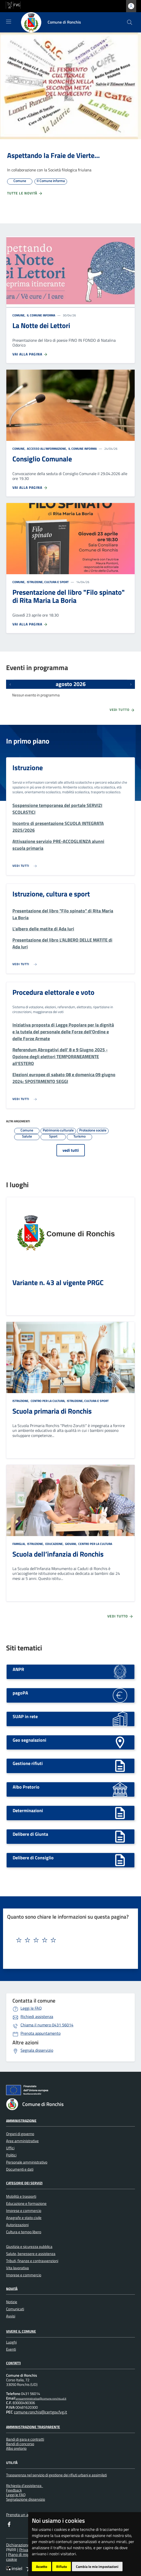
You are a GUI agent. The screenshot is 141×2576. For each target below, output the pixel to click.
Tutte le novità (25, 193)
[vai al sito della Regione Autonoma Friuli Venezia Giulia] (13, 5)
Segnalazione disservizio (25, 2499)
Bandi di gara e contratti (25, 2439)
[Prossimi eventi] (131, 684)
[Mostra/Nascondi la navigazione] (9, 22)
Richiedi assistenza (37, 2016)
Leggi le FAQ (31, 2008)
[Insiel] (15, 2568)
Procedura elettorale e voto (53, 992)
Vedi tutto (122, 710)
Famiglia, (19, 1543)
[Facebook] (9, 2524)
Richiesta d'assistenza (24, 2486)
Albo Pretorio (26, 1787)
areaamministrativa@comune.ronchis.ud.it (40, 2398)
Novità (11, 2288)
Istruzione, (21, 1400)
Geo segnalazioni (29, 1740)
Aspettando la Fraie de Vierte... (53, 155)
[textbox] (60, 1940)
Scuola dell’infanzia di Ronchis (58, 1553)
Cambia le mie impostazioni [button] (97, 2566)
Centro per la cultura (94, 1543)
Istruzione (27, 767)
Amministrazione (21, 2120)
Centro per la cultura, (48, 1400)
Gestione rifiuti (28, 1763)
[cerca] (130, 22)
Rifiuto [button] (61, 2566)
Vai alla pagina (30, 354)
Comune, (19, 315)
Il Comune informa (40, 315)
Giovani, (70, 1543)
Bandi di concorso (20, 2444)
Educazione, (54, 1543)
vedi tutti (71, 1150)
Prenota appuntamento (41, 2033)
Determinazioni (28, 1810)
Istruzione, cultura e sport (47, 582)
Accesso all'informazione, (47, 448)
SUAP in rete (25, 1716)
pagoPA (20, 1692)
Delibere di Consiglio (33, 1857)
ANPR (18, 1669)
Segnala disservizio (37, 2050)
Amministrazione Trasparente (33, 2426)
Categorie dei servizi (24, 2183)
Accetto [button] (41, 2566)
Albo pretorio (16, 2448)
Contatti (13, 2363)
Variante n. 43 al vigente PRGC (58, 1282)
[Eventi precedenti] (10, 684)
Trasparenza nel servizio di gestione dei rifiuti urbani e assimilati (56, 2475)
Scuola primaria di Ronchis (52, 1411)
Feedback (14, 2490)
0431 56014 (47, 2025)
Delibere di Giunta (30, 1834)
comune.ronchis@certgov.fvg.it (40, 2412)
